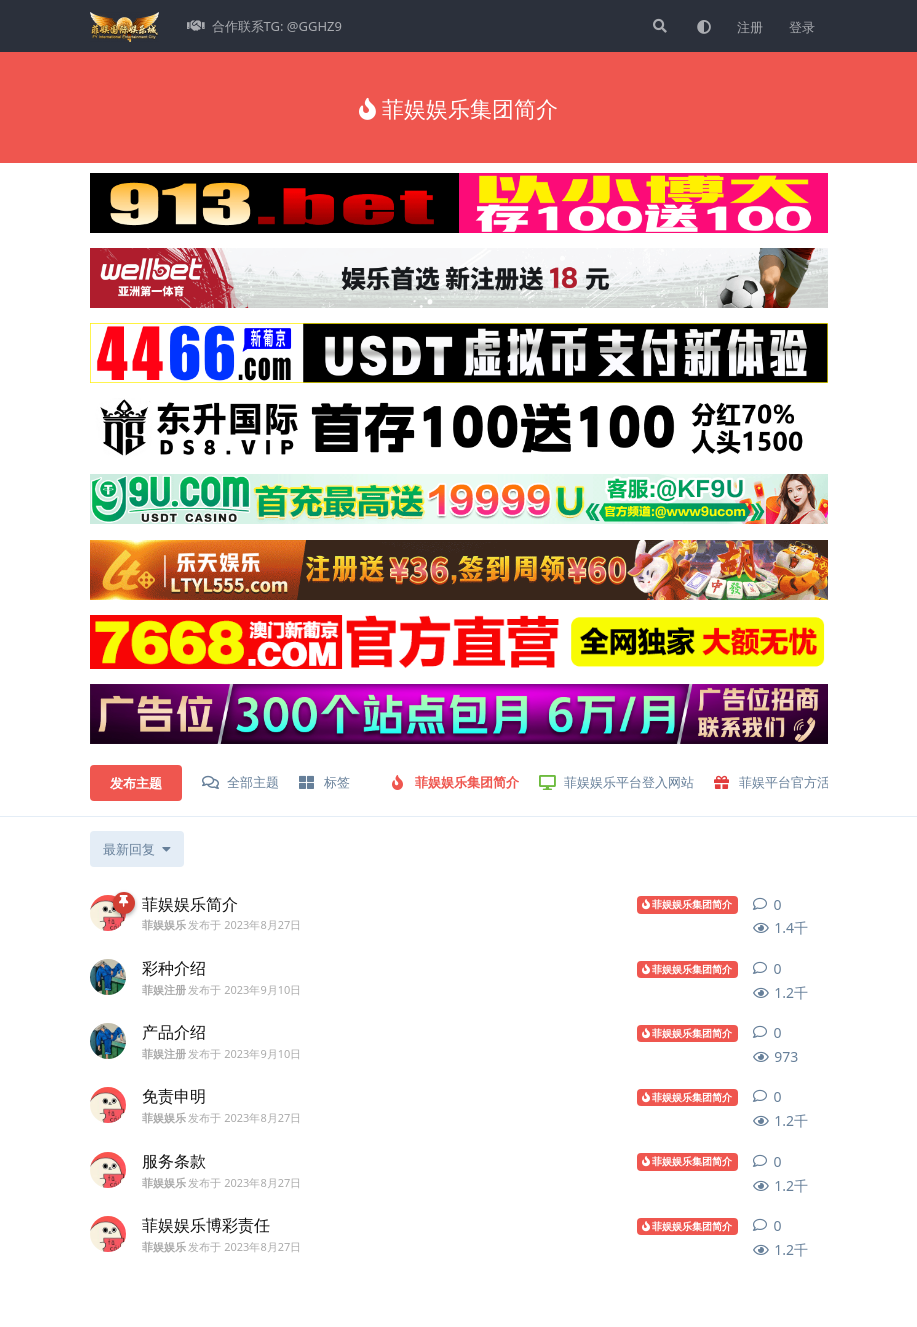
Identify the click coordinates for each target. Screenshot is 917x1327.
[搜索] (658, 26)
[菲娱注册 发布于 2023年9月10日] (108, 977)
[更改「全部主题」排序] (137, 849)
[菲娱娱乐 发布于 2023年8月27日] (108, 913)
